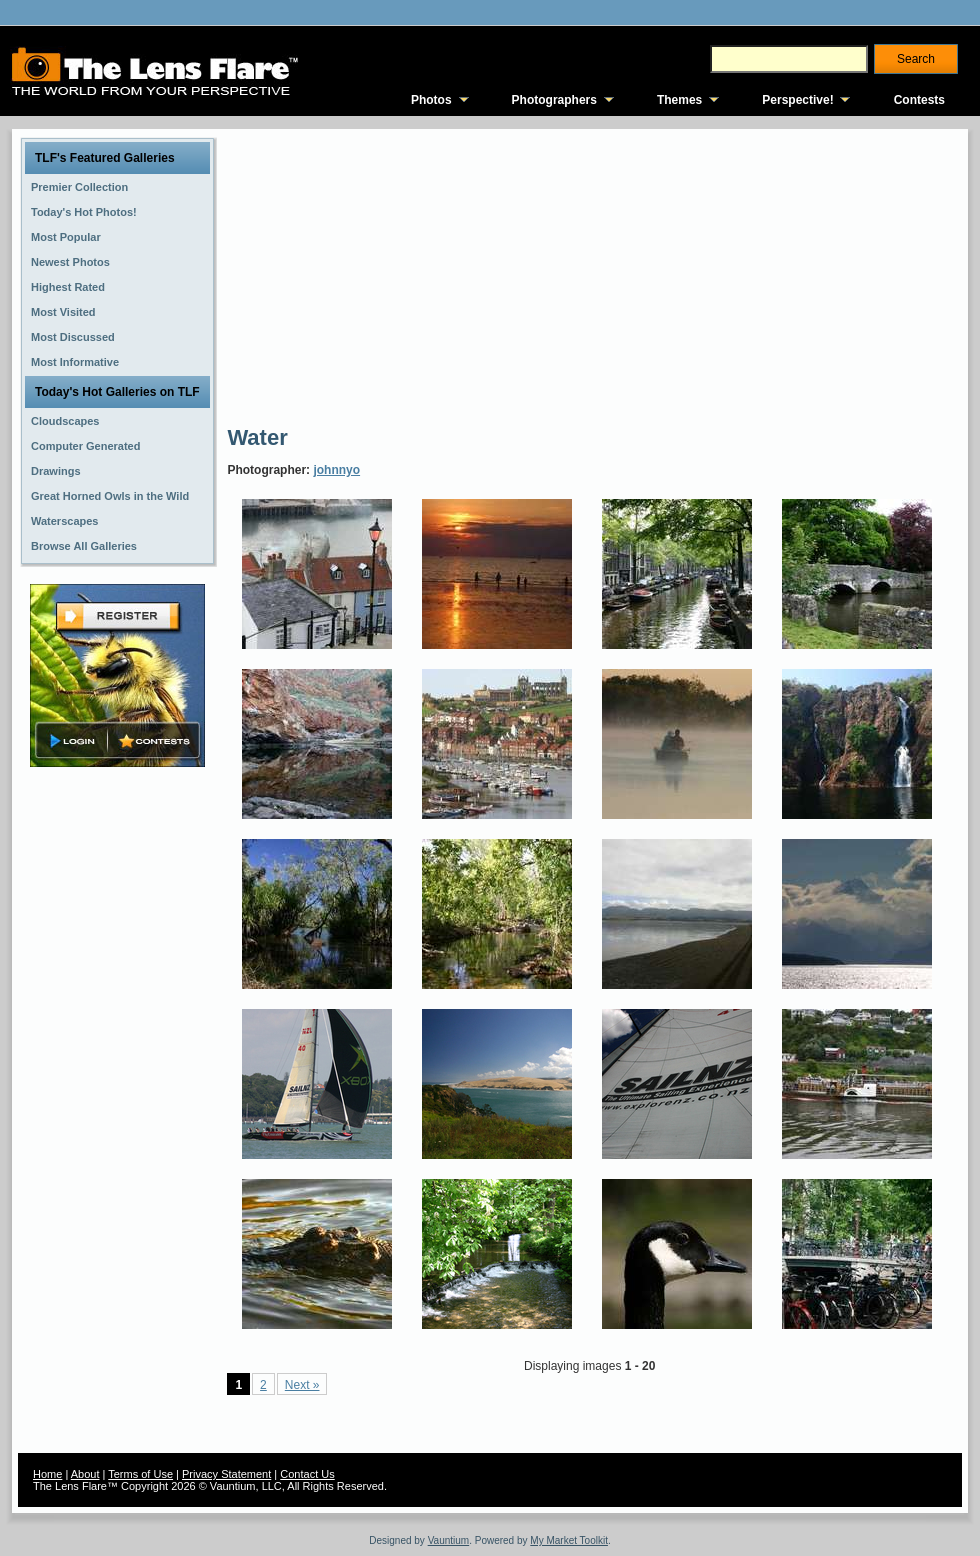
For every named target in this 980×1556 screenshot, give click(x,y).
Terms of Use (140, 1474)
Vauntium (449, 1540)
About (85, 1474)
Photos (431, 100)
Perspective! (797, 100)
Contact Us (307, 1474)
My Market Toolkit (569, 1540)
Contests (919, 100)
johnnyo (336, 470)
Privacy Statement (226, 1474)
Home (47, 1474)
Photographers (554, 100)
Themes (679, 100)
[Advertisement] (503, 275)
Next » (302, 1385)
